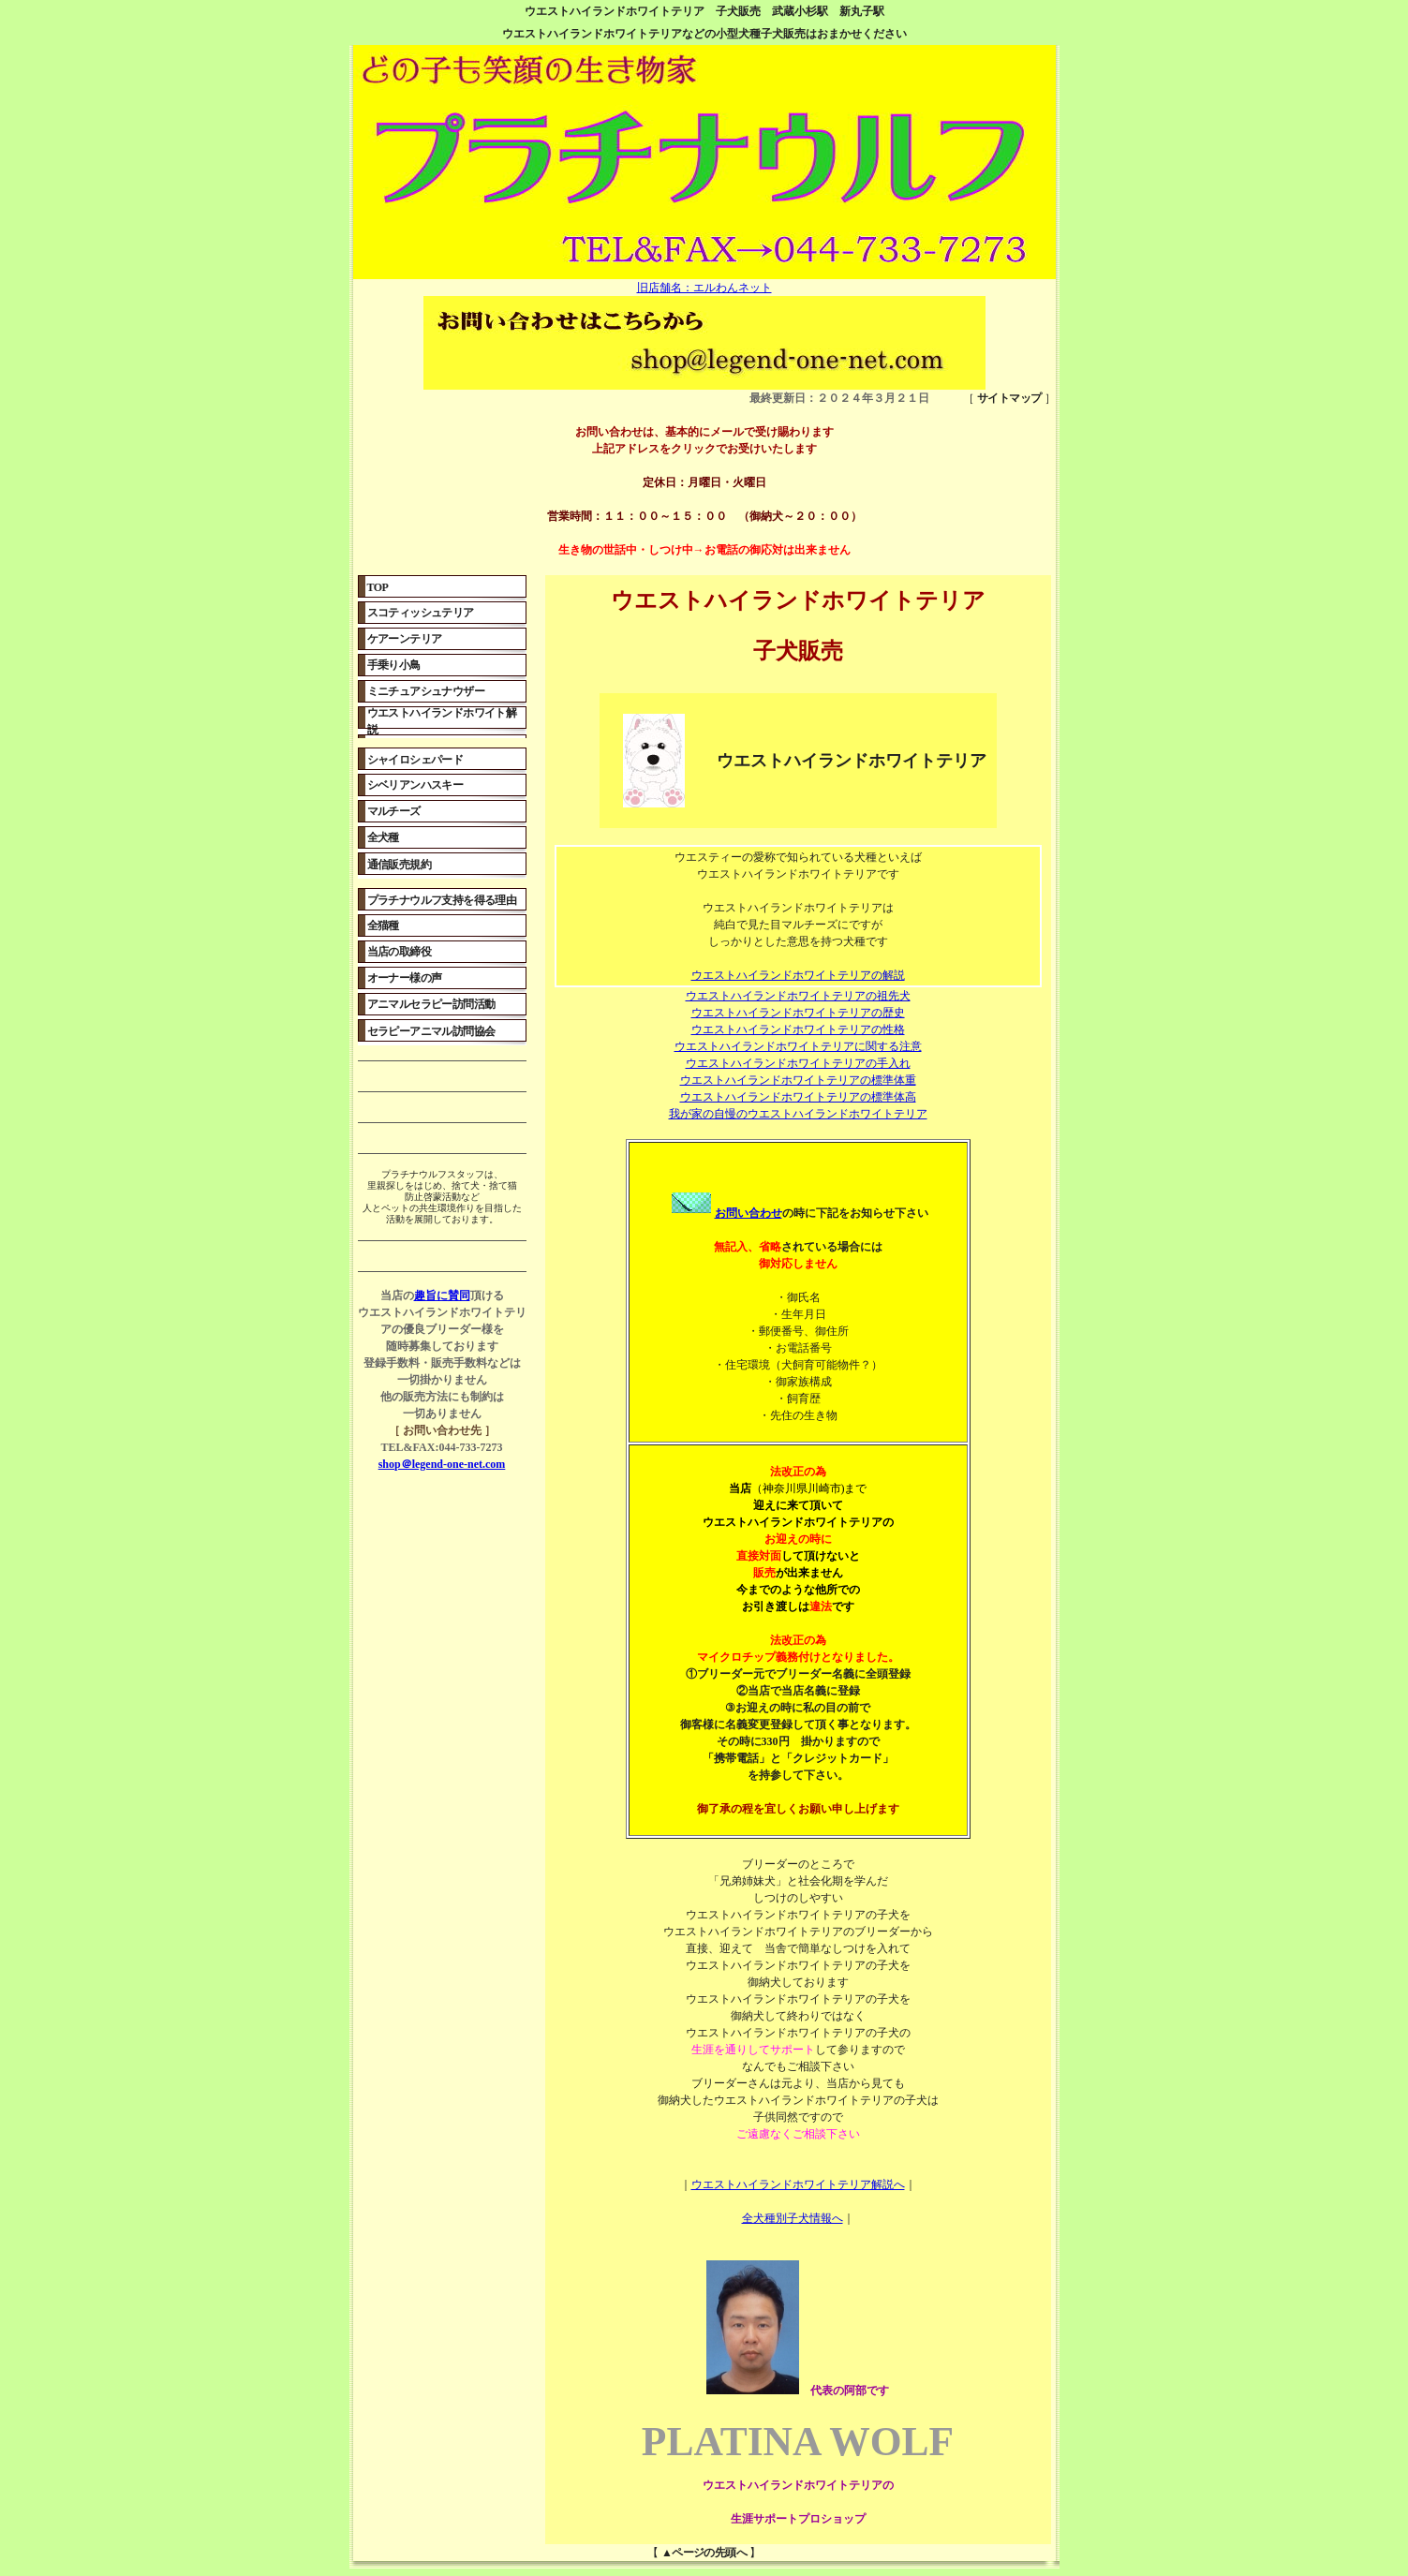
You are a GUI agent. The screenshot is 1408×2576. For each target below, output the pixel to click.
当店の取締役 (399, 951)
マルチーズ (394, 811)
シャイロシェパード (415, 759)
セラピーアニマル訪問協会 (431, 1031)
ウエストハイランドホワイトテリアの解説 (798, 975)
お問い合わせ (725, 1213)
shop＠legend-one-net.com (442, 1464)
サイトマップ (1009, 398)
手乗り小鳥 (394, 665)
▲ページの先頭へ (704, 2552)
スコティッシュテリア (420, 612)
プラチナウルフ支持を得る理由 (442, 900)
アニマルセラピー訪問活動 (431, 1004)
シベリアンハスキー (415, 785)
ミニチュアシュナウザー (425, 691)
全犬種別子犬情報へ (792, 2218)
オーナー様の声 (404, 978)
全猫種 (383, 925)
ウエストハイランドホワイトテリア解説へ (798, 2184)
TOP (378, 587)
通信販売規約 (399, 864)
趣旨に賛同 (442, 1295)
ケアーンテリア (404, 638)
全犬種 (383, 837)
